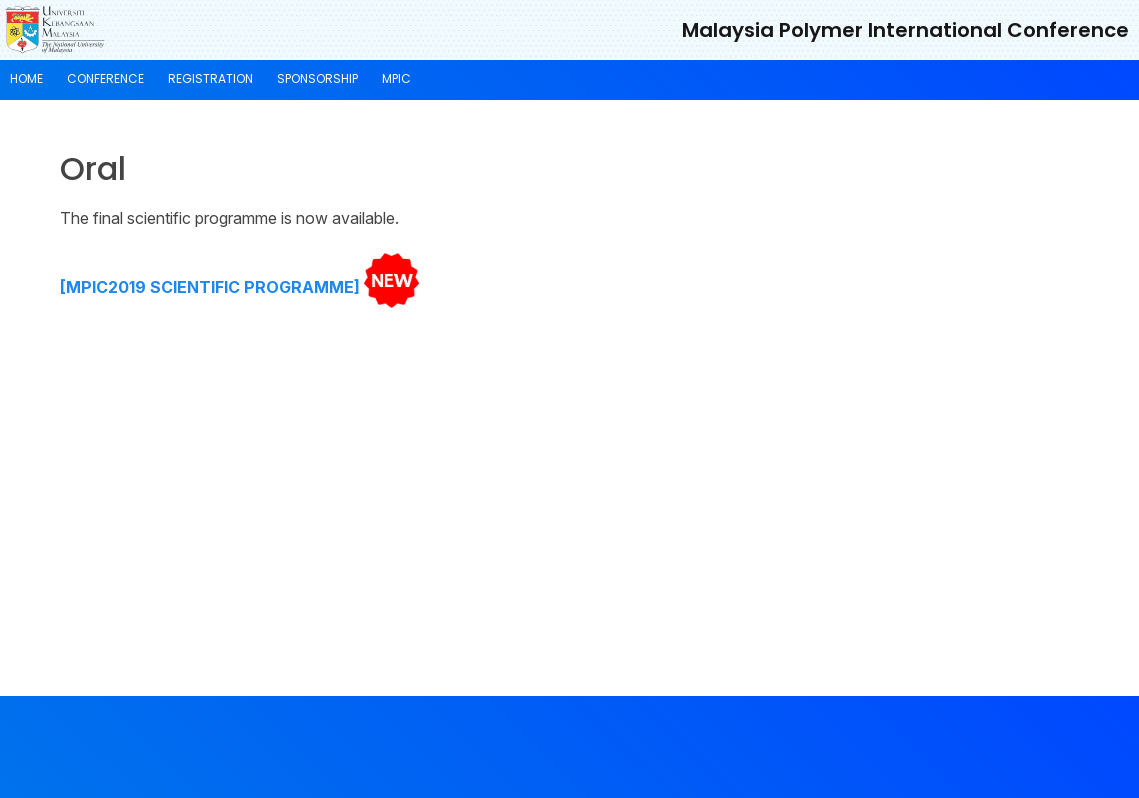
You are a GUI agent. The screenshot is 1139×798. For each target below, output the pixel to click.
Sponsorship (317, 78)
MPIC (396, 78)
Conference (105, 78)
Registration (210, 78)
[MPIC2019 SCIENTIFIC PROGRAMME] (210, 287)
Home (26, 78)
